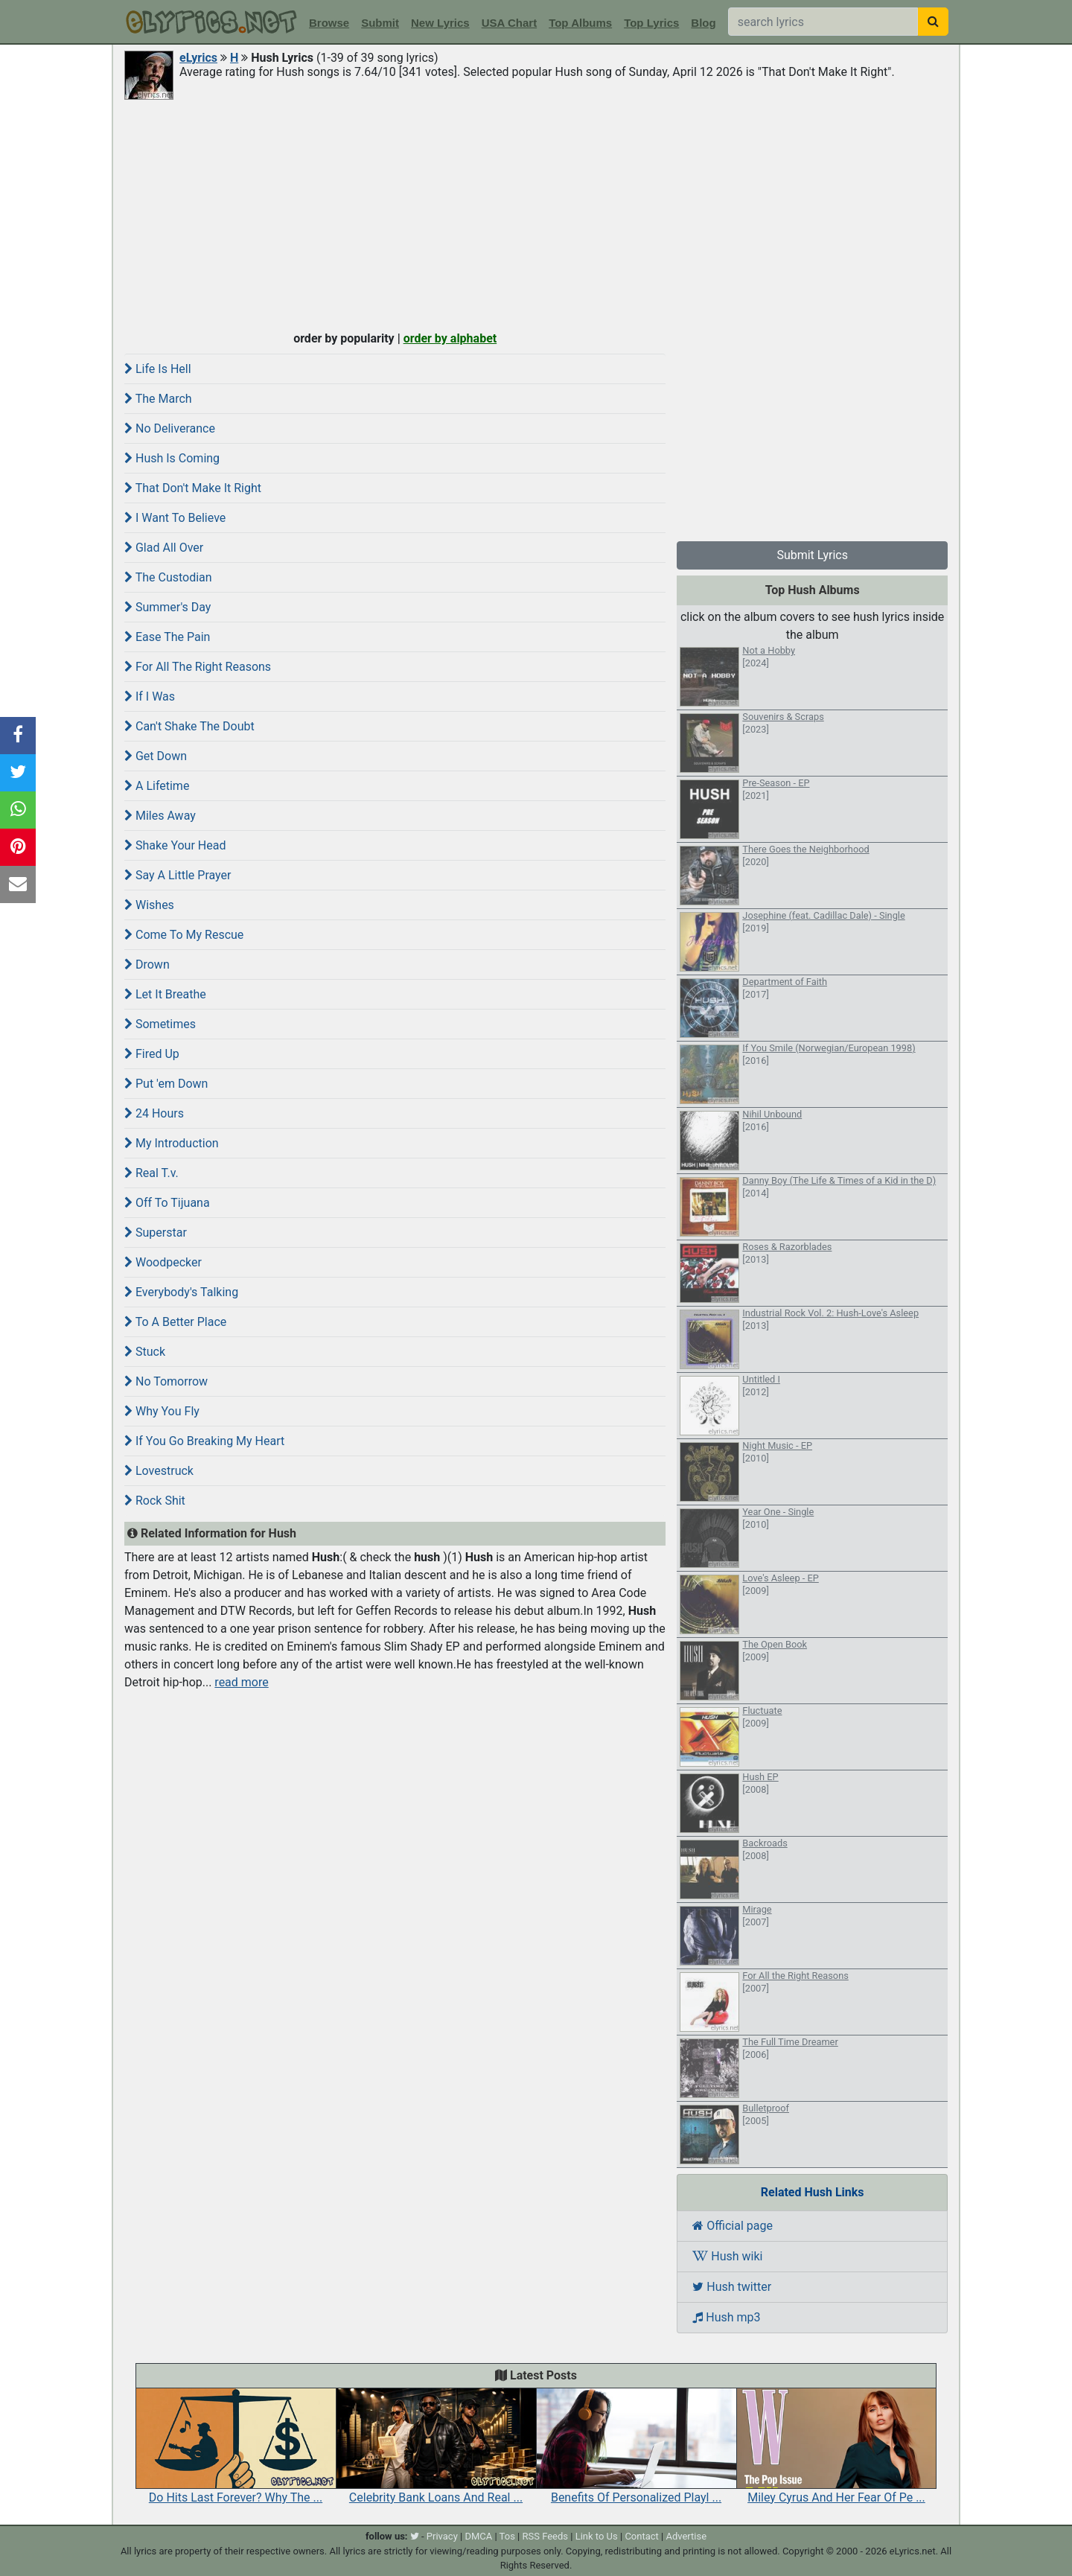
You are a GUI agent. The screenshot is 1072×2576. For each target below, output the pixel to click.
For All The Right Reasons (197, 667)
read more (241, 1682)
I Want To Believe (175, 518)
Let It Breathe (165, 994)
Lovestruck (159, 1471)
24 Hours (154, 1113)
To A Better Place (175, 1322)
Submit (380, 22)
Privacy (442, 2536)
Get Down (155, 756)
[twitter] (414, 2536)
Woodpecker (163, 1262)
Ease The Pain (167, 637)
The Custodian (168, 577)
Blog (703, 22)
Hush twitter (731, 2287)
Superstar (155, 1232)
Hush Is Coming (172, 458)
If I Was (149, 696)
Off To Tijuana (167, 1203)
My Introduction (171, 1143)
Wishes (149, 905)
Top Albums (580, 22)
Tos (507, 2536)
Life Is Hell (157, 369)
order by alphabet (450, 338)
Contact (641, 2536)
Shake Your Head (175, 845)
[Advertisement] (536, 213)
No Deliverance (169, 428)
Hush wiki (727, 2256)
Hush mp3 (726, 2317)
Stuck (144, 1352)
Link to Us (596, 2536)
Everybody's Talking (181, 1292)
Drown (147, 964)
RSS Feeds (546, 2536)
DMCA (478, 2536)
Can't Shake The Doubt (189, 726)
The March (158, 399)
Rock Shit (154, 1500)
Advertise (686, 2536)
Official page (732, 2226)
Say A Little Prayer (177, 875)
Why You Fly (162, 1411)
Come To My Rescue (183, 935)
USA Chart (509, 22)
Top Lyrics (651, 22)
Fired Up (151, 1054)
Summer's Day (167, 607)
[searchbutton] (933, 21)
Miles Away (160, 816)
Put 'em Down (166, 1084)
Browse (329, 22)
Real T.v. (151, 1173)
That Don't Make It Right (192, 488)
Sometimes (160, 1024)
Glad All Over (163, 548)
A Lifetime (156, 786)
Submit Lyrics (812, 555)
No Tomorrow (166, 1381)
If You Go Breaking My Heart (204, 1441)
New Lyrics (440, 22)
